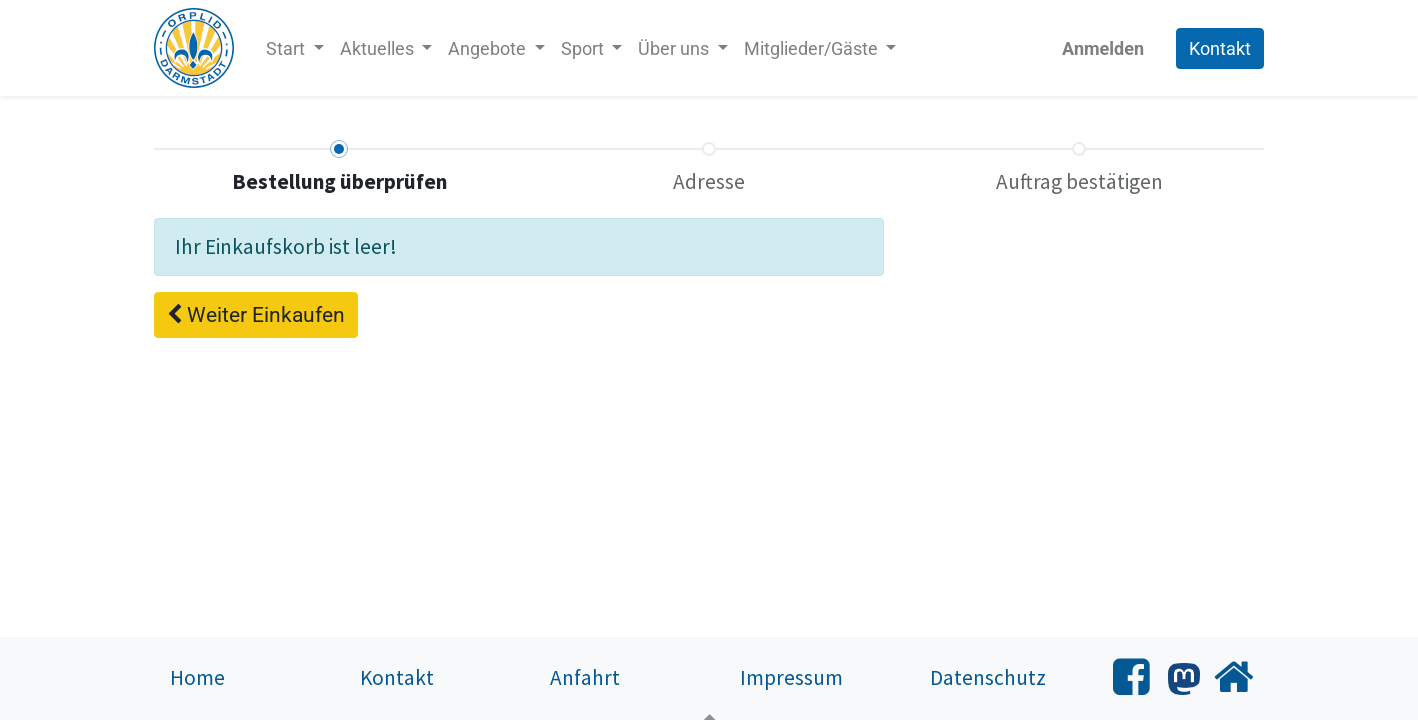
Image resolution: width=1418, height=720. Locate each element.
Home (197, 677)
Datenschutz (988, 677)
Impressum (791, 677)
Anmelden (1103, 48)
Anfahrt (585, 677)
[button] (256, 315)
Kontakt (1220, 48)
